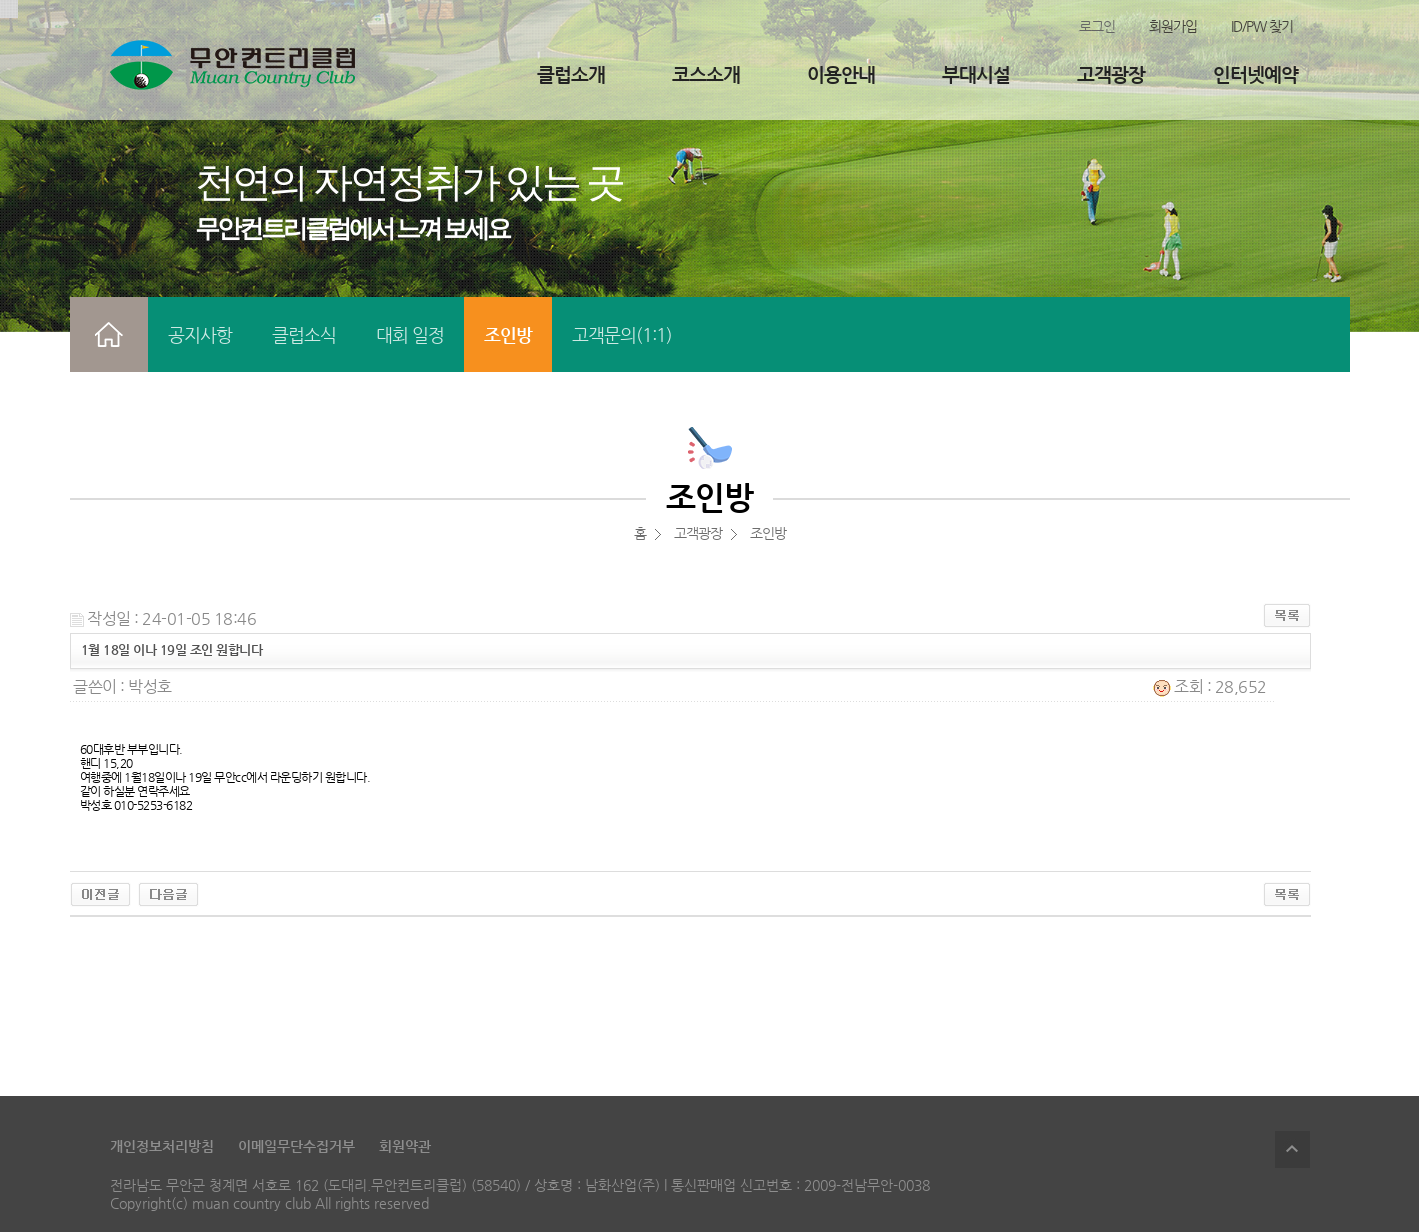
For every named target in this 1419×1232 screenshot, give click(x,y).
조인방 (508, 334)
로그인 (1097, 26)
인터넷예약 (1255, 74)
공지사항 (200, 334)
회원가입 (1173, 26)
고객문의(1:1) (622, 334)
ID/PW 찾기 (1262, 26)
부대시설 (976, 74)
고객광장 (1111, 74)
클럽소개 (571, 74)
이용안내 (841, 74)
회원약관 (405, 1146)
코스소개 (706, 74)
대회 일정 (410, 334)
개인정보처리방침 (162, 1146)
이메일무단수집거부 (296, 1146)
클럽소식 (304, 334)
